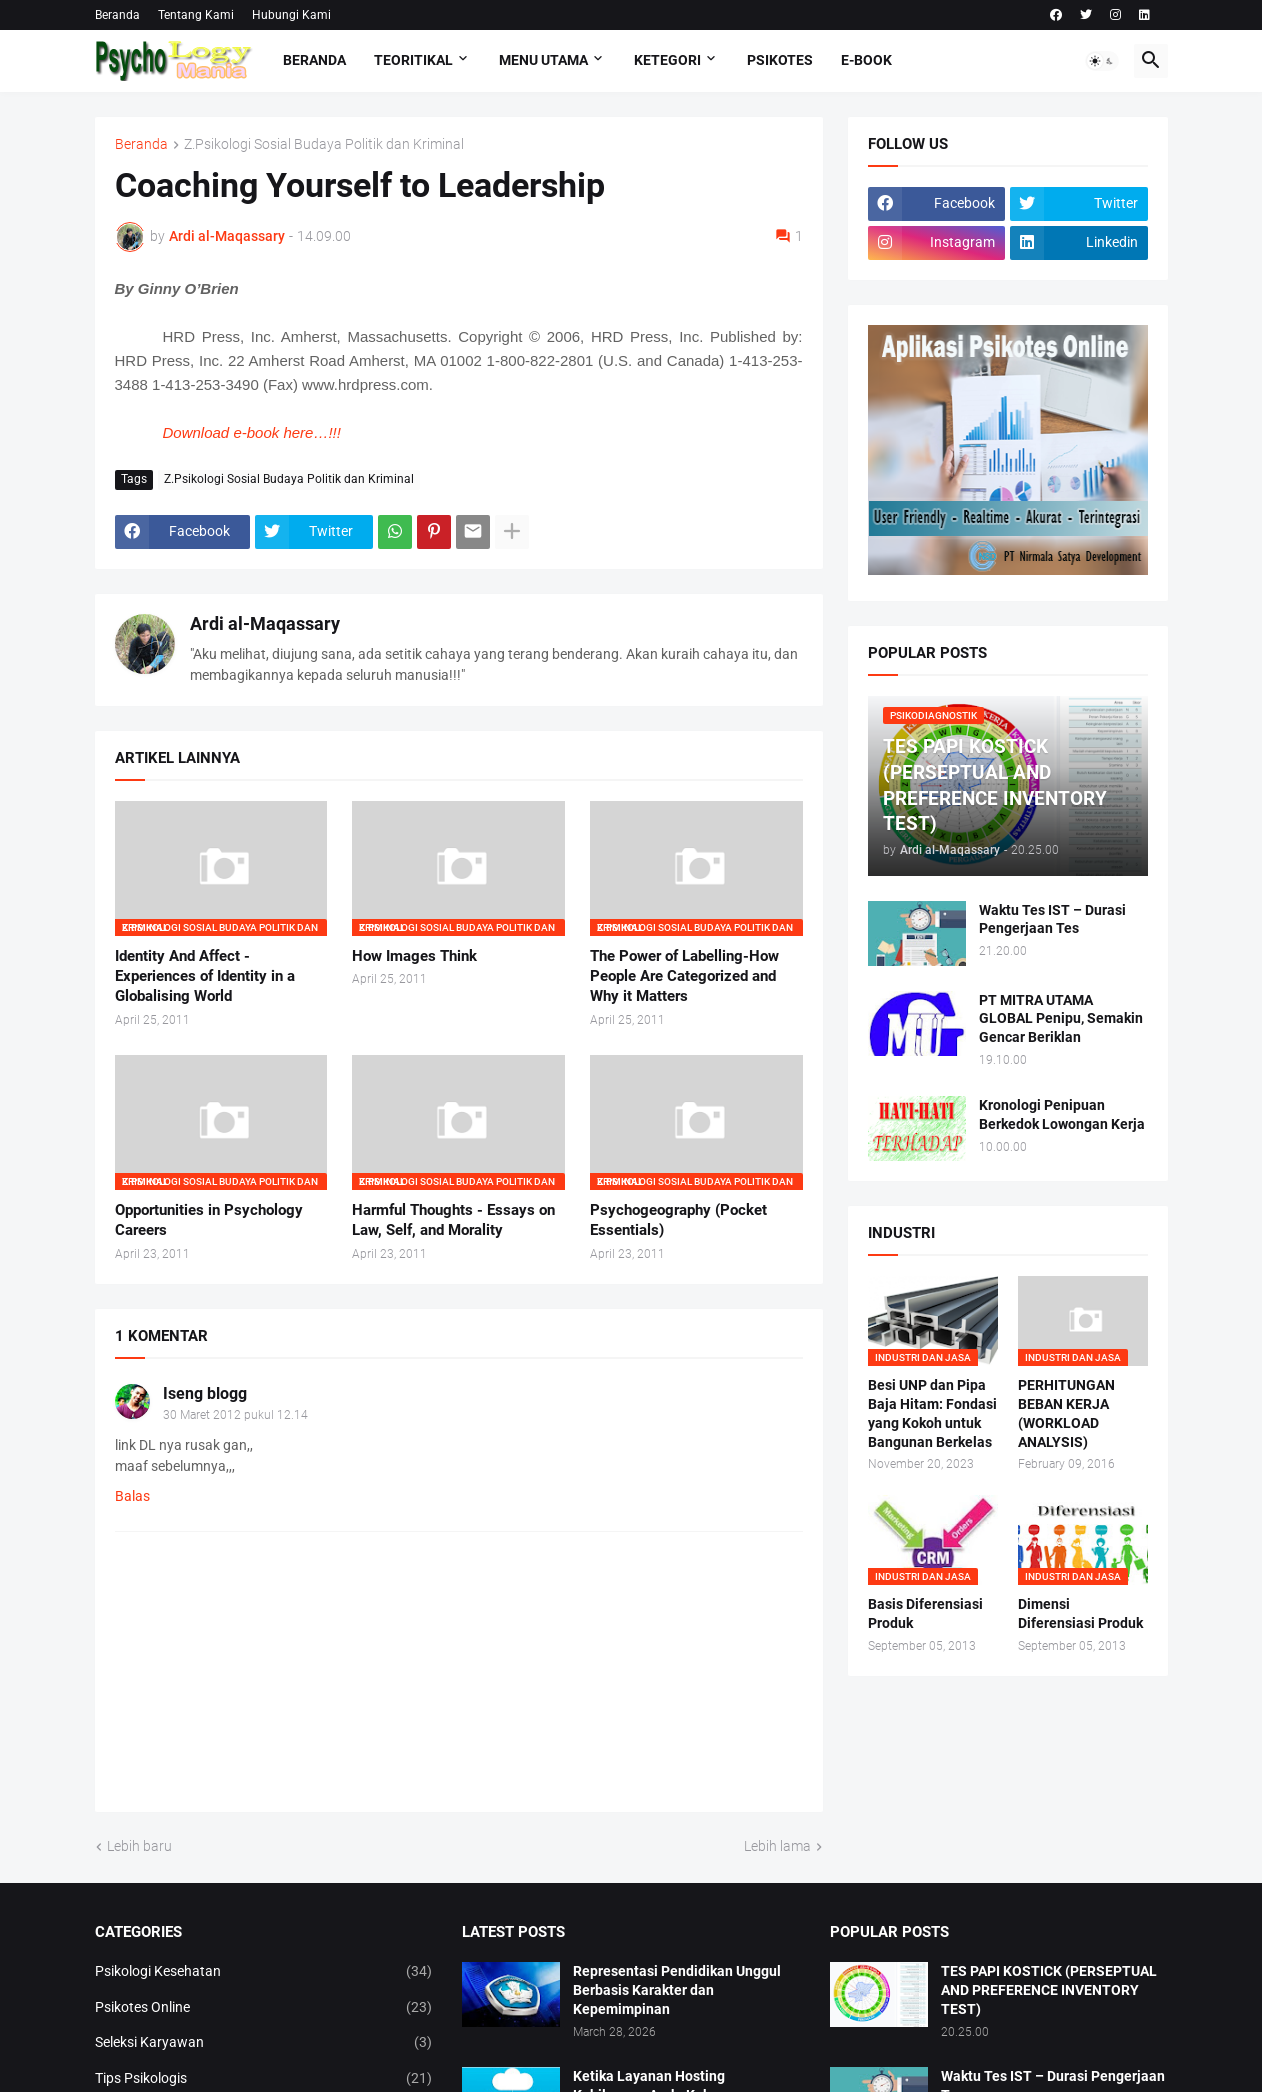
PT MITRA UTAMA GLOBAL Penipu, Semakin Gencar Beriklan (1061, 1019)
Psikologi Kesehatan (264, 1972)
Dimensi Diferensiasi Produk (1080, 1613)
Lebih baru (139, 1846)
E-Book (866, 60)
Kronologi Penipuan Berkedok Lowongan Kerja (1062, 1114)
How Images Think (414, 956)
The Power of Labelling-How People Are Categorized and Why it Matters (684, 976)
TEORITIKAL (413, 60)
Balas (132, 1496)
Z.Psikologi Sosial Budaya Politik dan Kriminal (324, 144)
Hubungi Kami (291, 15)
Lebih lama (777, 1846)
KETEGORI (667, 60)
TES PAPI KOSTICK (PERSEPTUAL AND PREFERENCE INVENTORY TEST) (1049, 1990)
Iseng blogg (205, 1393)
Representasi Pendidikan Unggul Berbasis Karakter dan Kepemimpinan (677, 1990)
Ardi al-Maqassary (265, 623)
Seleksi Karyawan (264, 2043)
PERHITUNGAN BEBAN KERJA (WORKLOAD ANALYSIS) (1066, 1413)
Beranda (117, 15)
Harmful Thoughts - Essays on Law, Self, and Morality (453, 1220)
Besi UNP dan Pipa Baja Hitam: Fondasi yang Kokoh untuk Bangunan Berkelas (932, 1413)
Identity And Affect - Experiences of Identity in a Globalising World (205, 976)
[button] (1102, 61)
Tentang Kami (196, 15)
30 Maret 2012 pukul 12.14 (235, 1415)
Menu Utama (543, 60)
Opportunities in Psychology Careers (209, 1220)
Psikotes (780, 60)
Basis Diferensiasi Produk (925, 1613)
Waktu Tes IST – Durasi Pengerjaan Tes (1052, 919)
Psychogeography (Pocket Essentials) (678, 1220)
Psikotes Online (264, 2008)
